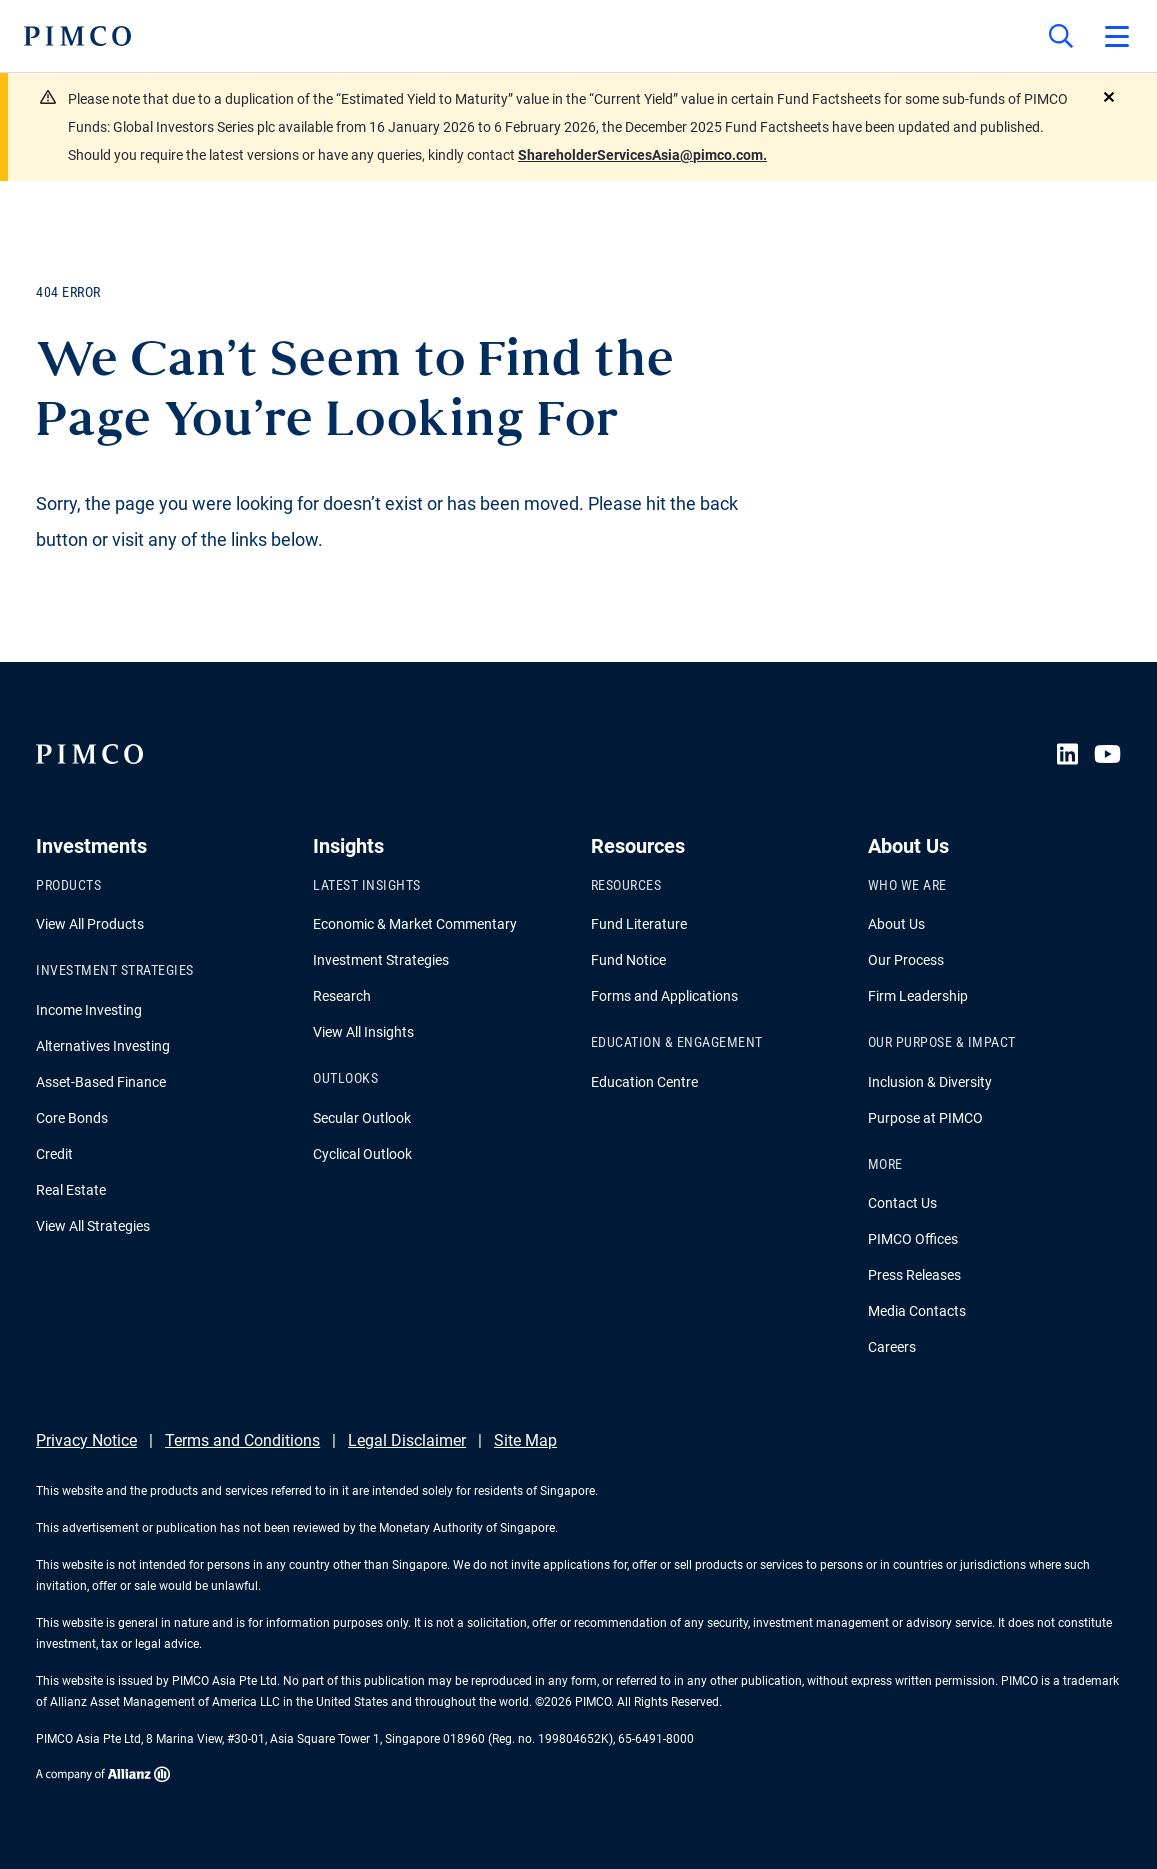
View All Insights (363, 1032)
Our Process (906, 960)
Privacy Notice (86, 1440)
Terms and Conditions (242, 1440)
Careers (892, 1347)
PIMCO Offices (913, 1239)
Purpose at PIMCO (925, 1118)
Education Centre (644, 1082)
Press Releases (914, 1275)
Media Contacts (917, 1311)
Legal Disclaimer (407, 1440)
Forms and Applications (664, 996)
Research (342, 996)
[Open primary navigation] (1117, 36)
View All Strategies (93, 1226)
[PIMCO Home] (77, 36)
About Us (896, 924)
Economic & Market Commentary (415, 924)
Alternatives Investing (103, 1046)
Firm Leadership (918, 996)
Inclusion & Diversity (930, 1082)
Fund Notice (628, 960)
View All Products (90, 924)
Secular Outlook (362, 1118)
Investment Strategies (381, 960)
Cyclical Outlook (362, 1154)
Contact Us (902, 1203)
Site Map (525, 1440)
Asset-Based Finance (101, 1082)
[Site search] (1061, 36)
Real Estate (71, 1190)
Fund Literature (639, 924)
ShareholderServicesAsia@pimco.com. (642, 155)
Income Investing (89, 1010)
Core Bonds (72, 1118)
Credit (54, 1154)
